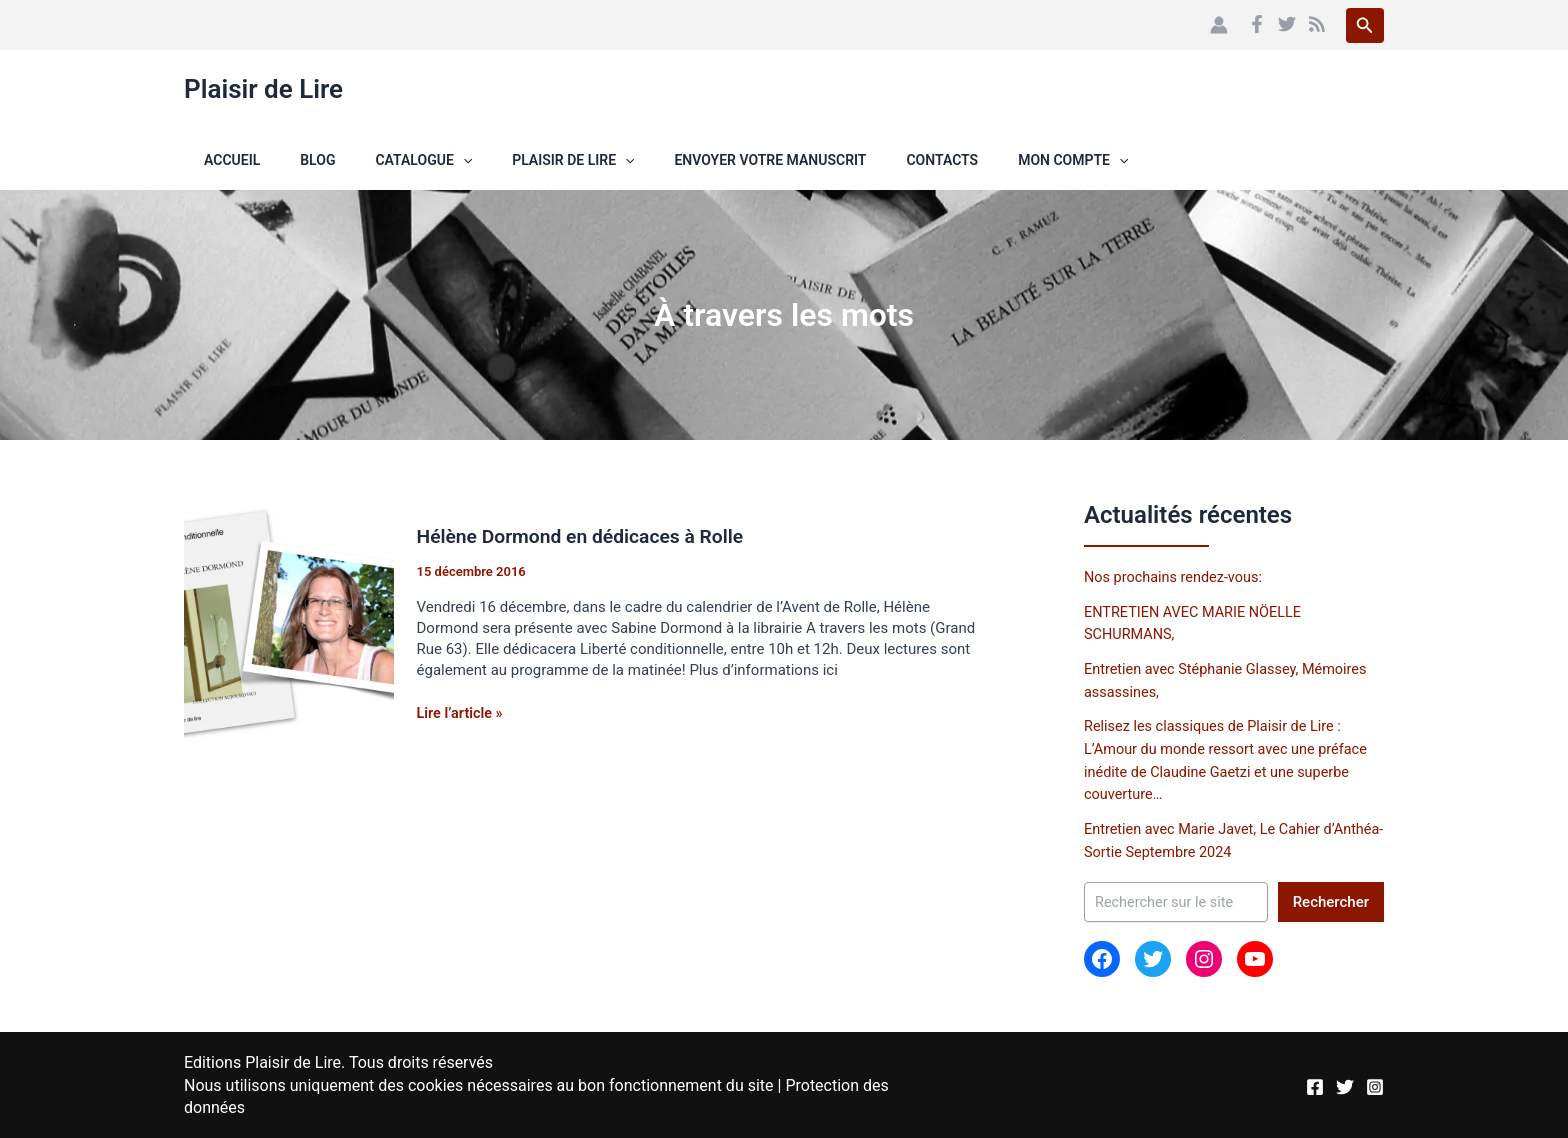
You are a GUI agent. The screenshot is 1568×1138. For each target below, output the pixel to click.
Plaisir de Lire (263, 89)
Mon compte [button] (967, 160)
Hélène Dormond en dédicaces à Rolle (586, 536)
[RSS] (1317, 24)
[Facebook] (1257, 24)
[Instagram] (1375, 1085)
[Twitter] (1287, 24)
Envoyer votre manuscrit (688, 160)
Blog (271, 160)
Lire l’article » (462, 713)
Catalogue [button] (365, 160)
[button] (1365, 25)
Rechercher (1331, 900)
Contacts (848, 160)
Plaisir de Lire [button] (503, 160)
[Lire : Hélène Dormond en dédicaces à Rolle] (289, 628)
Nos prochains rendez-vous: (1176, 577)
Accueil (212, 160)
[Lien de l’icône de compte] (1219, 25)
